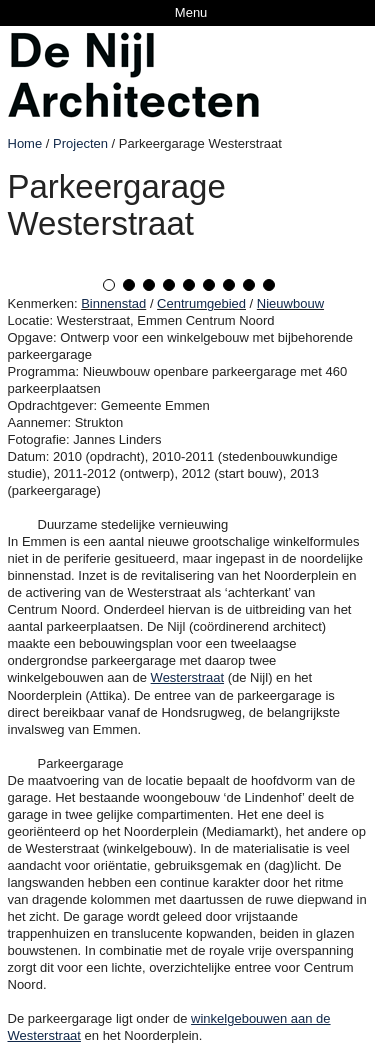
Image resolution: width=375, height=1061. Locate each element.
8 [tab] (249, 285)
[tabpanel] (188, 258)
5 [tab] (189, 285)
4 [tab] (169, 285)
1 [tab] (109, 285)
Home (25, 143)
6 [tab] (209, 285)
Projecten (80, 143)
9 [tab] (269, 285)
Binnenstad (113, 303)
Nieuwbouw (290, 303)
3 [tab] (149, 285)
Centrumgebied (201, 303)
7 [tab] (229, 285)
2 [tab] (129, 285)
